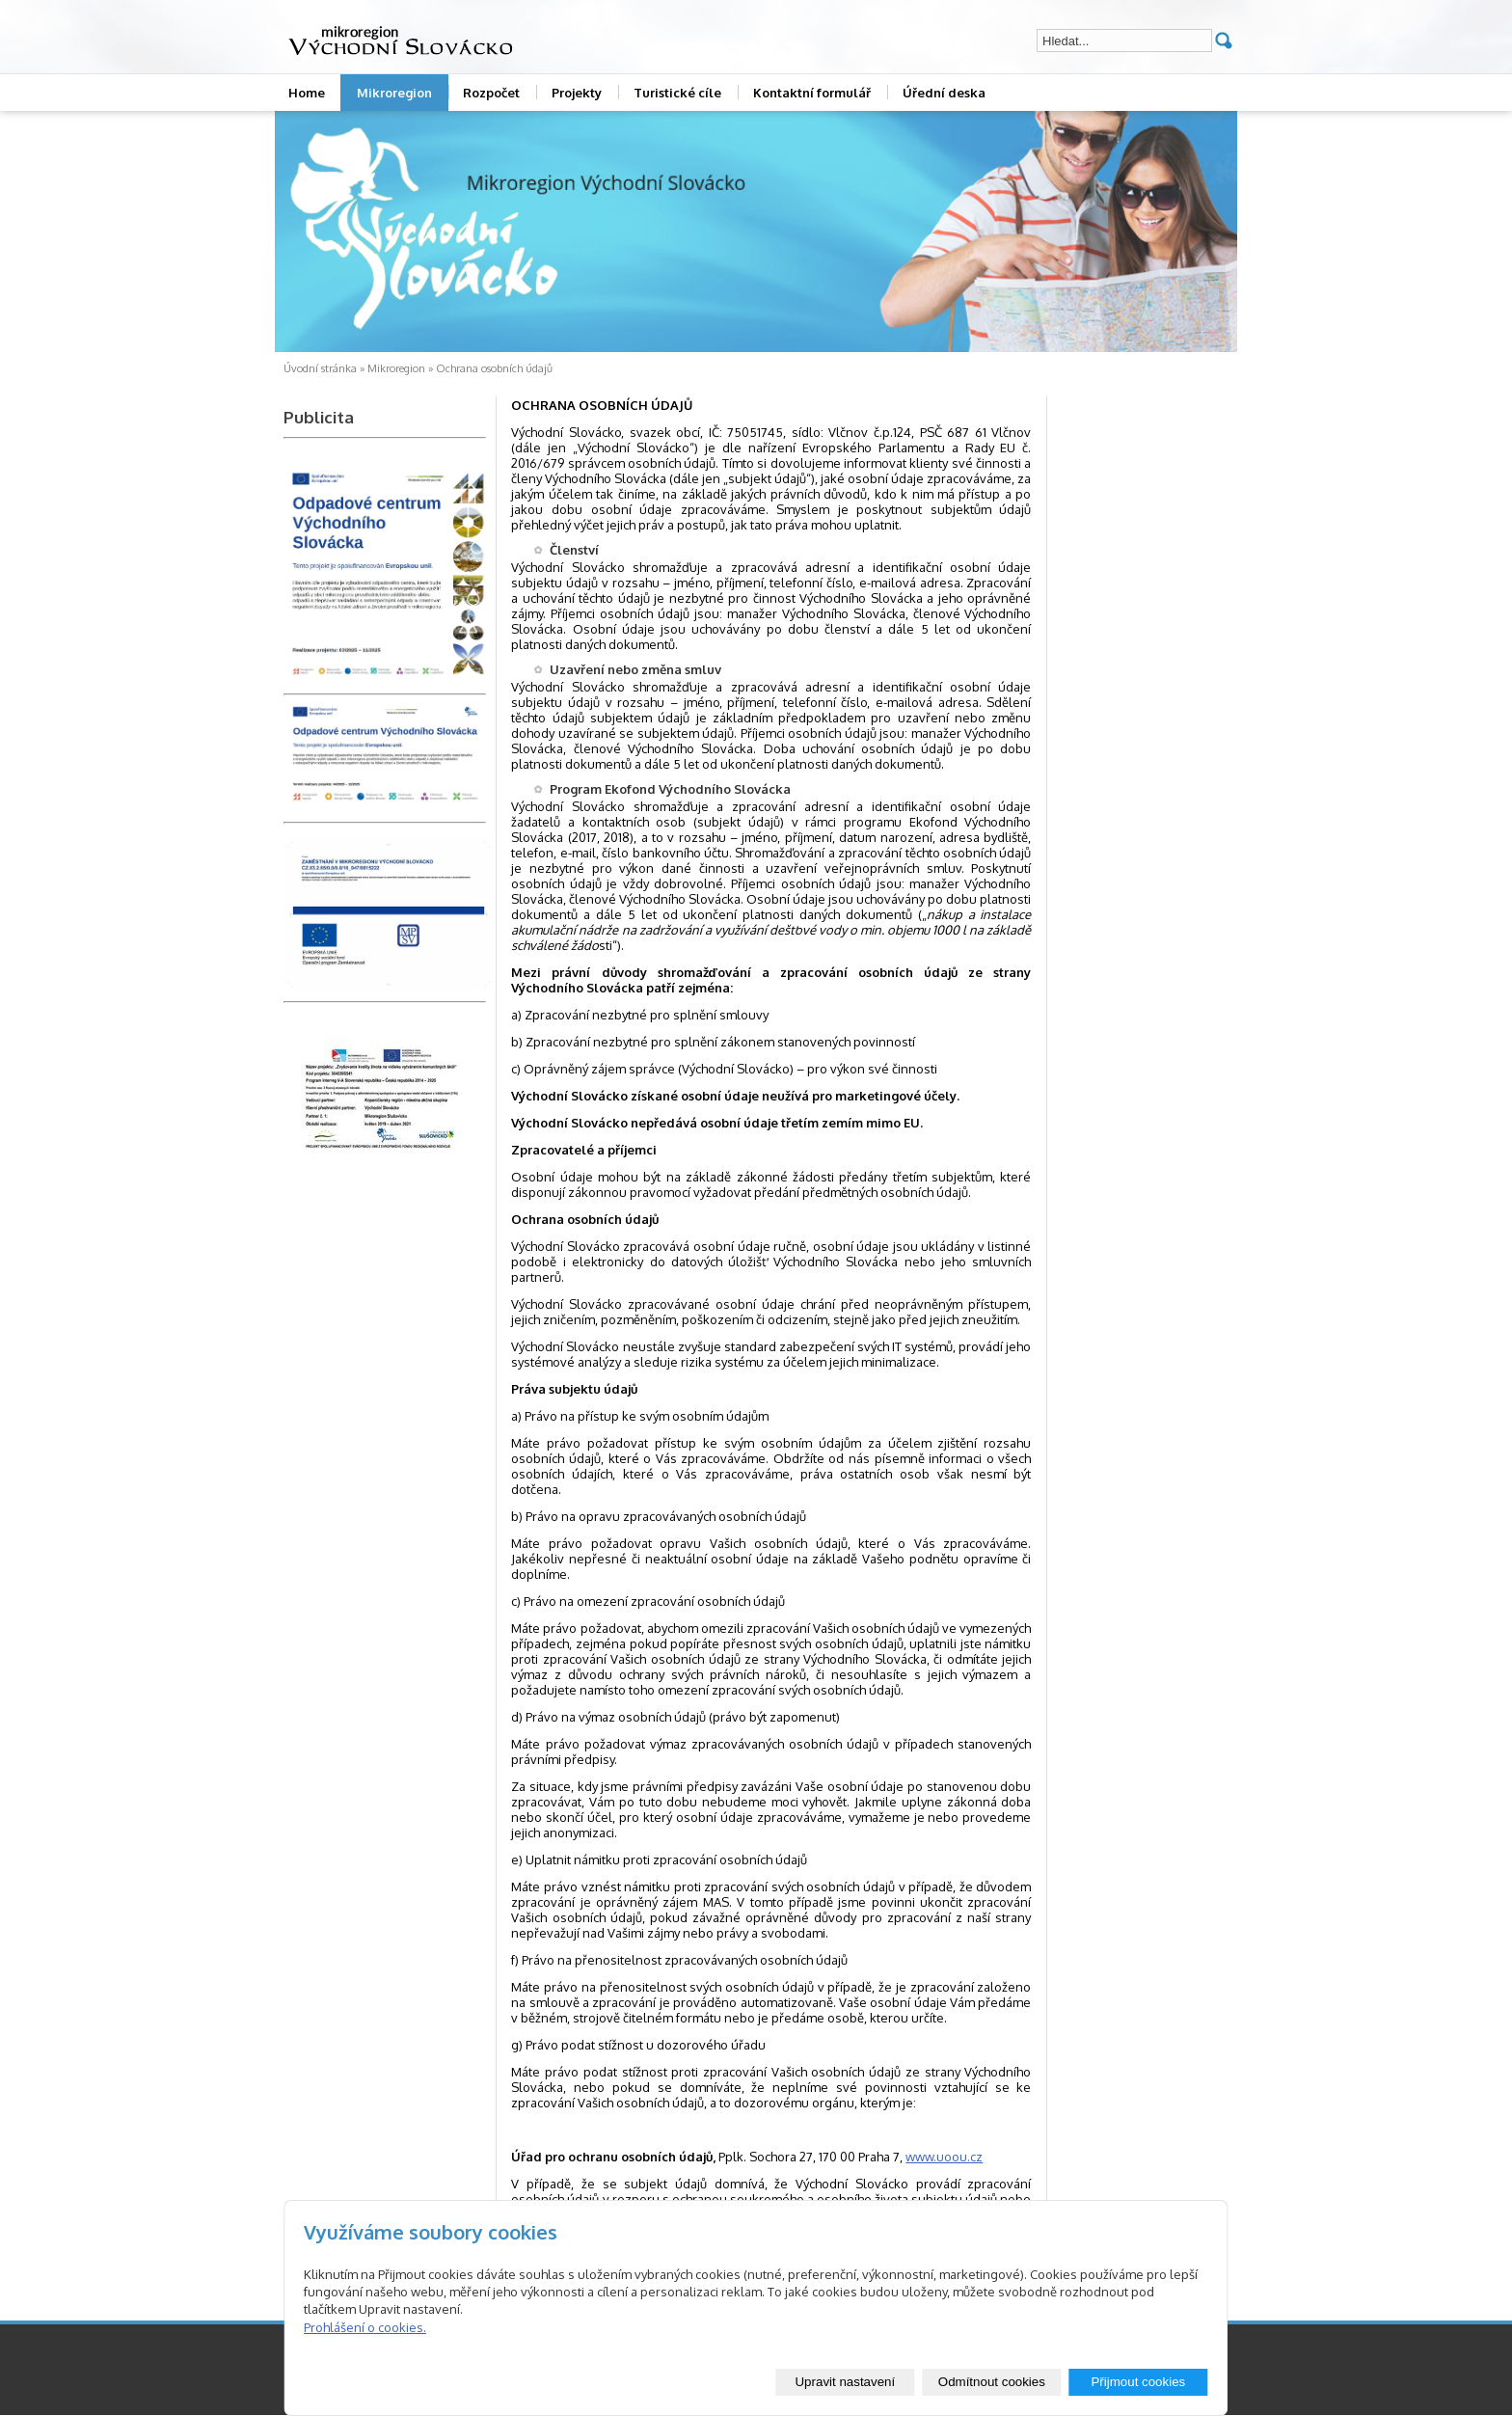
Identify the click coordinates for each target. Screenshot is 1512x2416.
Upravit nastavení (845, 2382)
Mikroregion (394, 92)
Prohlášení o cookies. (365, 2327)
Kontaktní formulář (812, 92)
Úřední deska (944, 92)
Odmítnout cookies (991, 2382)
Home (306, 92)
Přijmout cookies (1138, 2382)
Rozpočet (491, 92)
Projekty (577, 92)
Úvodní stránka (320, 368)
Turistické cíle (677, 92)
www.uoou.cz (944, 2156)
